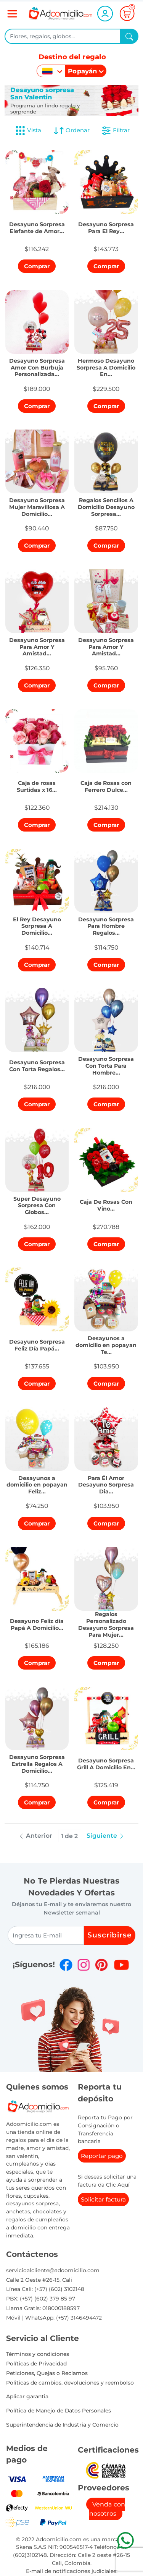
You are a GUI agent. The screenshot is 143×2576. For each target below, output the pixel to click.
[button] (37, 226)
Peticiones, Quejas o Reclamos (47, 2373)
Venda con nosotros (107, 2509)
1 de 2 (69, 1836)
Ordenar (71, 130)
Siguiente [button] (106, 1835)
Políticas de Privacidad (36, 2363)
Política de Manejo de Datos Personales (58, 2410)
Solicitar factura (103, 2199)
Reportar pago (102, 2155)
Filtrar (115, 130)
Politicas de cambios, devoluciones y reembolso (70, 2383)
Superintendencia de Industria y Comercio (62, 2425)
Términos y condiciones (37, 2354)
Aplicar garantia (27, 2396)
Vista (28, 130)
